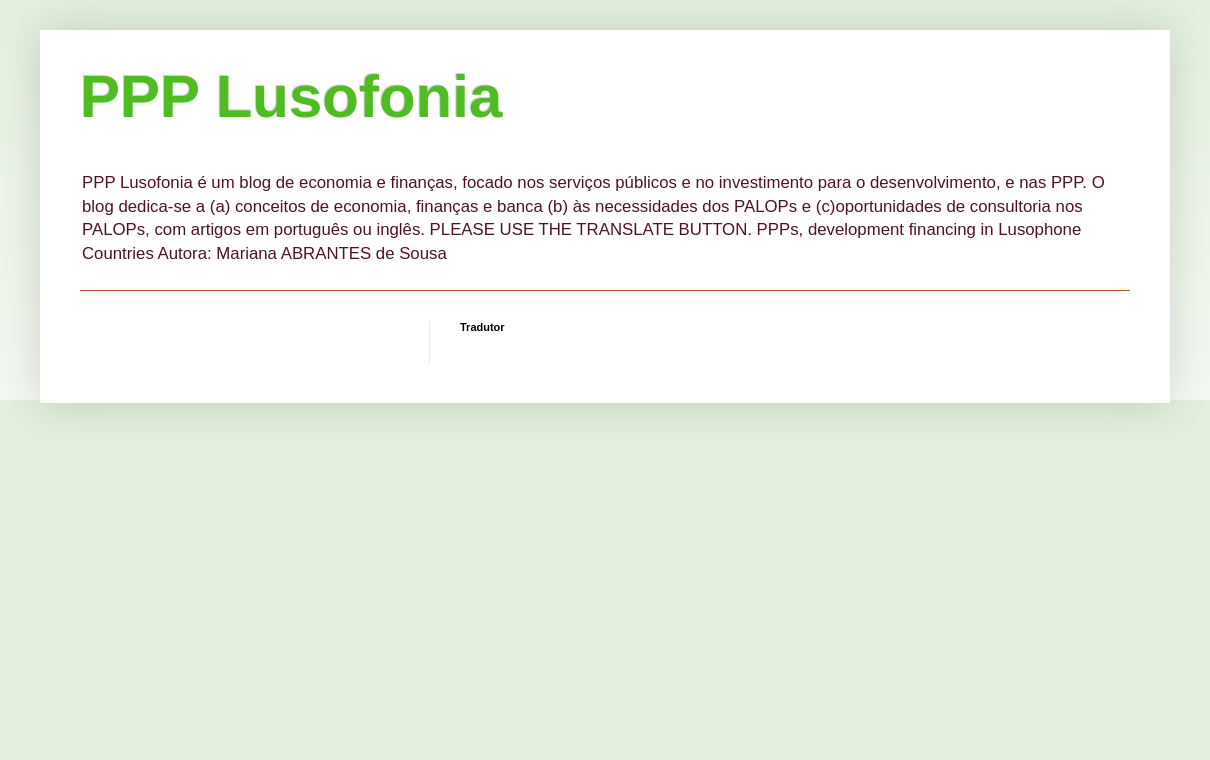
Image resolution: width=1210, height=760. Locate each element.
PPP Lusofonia (291, 96)
